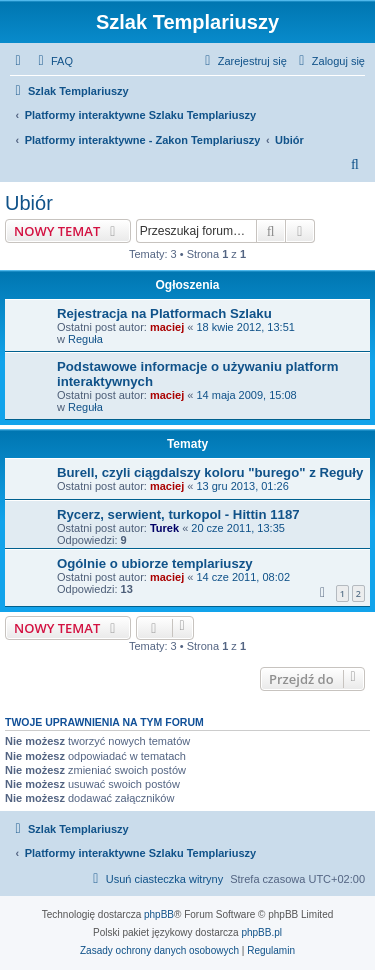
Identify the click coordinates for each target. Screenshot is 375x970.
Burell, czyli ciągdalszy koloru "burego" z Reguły (210, 472)
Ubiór (29, 203)
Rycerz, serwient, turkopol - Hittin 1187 (178, 514)
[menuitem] (53, 61)
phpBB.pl (261, 932)
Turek (164, 528)
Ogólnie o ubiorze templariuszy (155, 563)
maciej (167, 327)
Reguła (85, 339)
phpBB (159, 914)
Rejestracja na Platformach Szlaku (164, 313)
